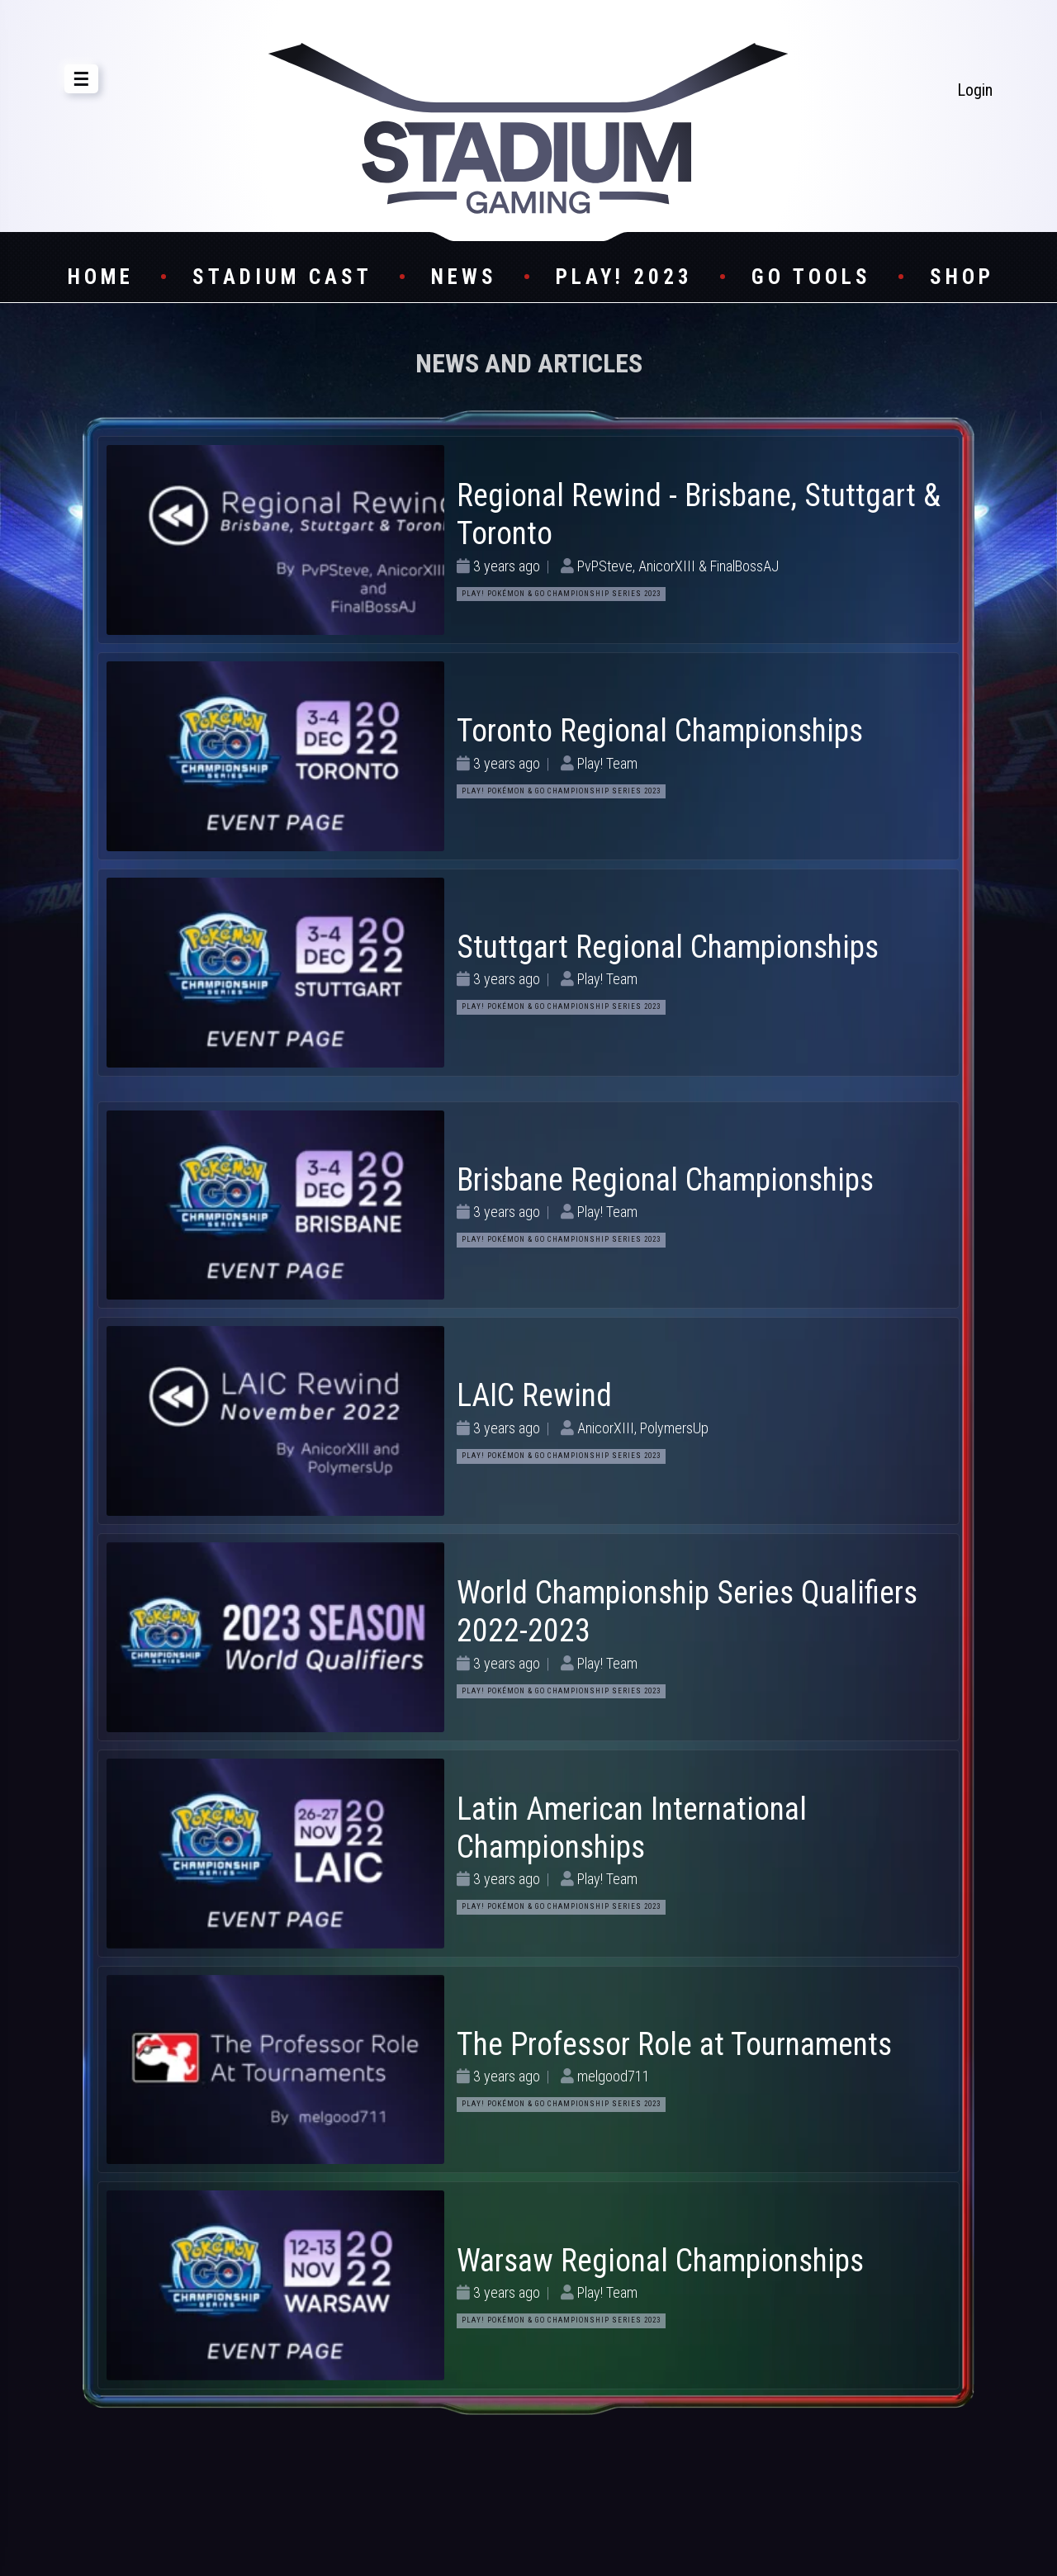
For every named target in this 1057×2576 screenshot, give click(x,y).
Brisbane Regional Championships (665, 1180)
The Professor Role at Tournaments (674, 2044)
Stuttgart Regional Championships (668, 947)
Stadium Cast (282, 277)
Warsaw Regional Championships (660, 2260)
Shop (962, 277)
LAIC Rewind (534, 1395)
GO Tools (811, 277)
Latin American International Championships (632, 1828)
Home (101, 277)
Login (975, 90)
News (464, 277)
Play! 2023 (624, 277)
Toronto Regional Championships (660, 731)
